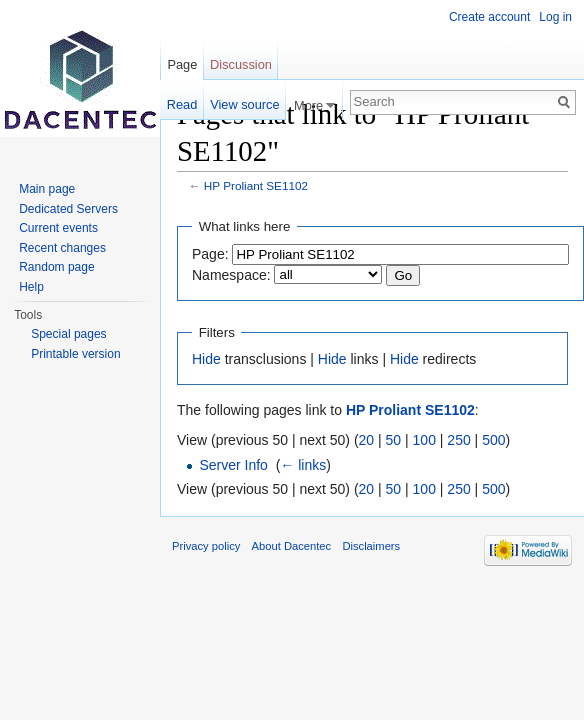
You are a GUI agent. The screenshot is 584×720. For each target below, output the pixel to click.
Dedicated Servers (68, 209)
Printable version (75, 354)
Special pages (68, 334)
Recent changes (62, 248)
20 (367, 440)
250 (458, 440)
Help (31, 287)
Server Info (233, 465)
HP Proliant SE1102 (256, 185)
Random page (56, 267)
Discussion (241, 64)
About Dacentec (292, 546)
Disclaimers (371, 546)
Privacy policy (206, 546)
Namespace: (231, 275)
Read (182, 104)
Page (182, 64)
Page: (210, 254)
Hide (206, 359)
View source (244, 104)
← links (303, 465)
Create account (489, 17)
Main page (47, 189)
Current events (58, 228)
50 (394, 440)
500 (493, 440)
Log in (555, 17)
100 (424, 440)
